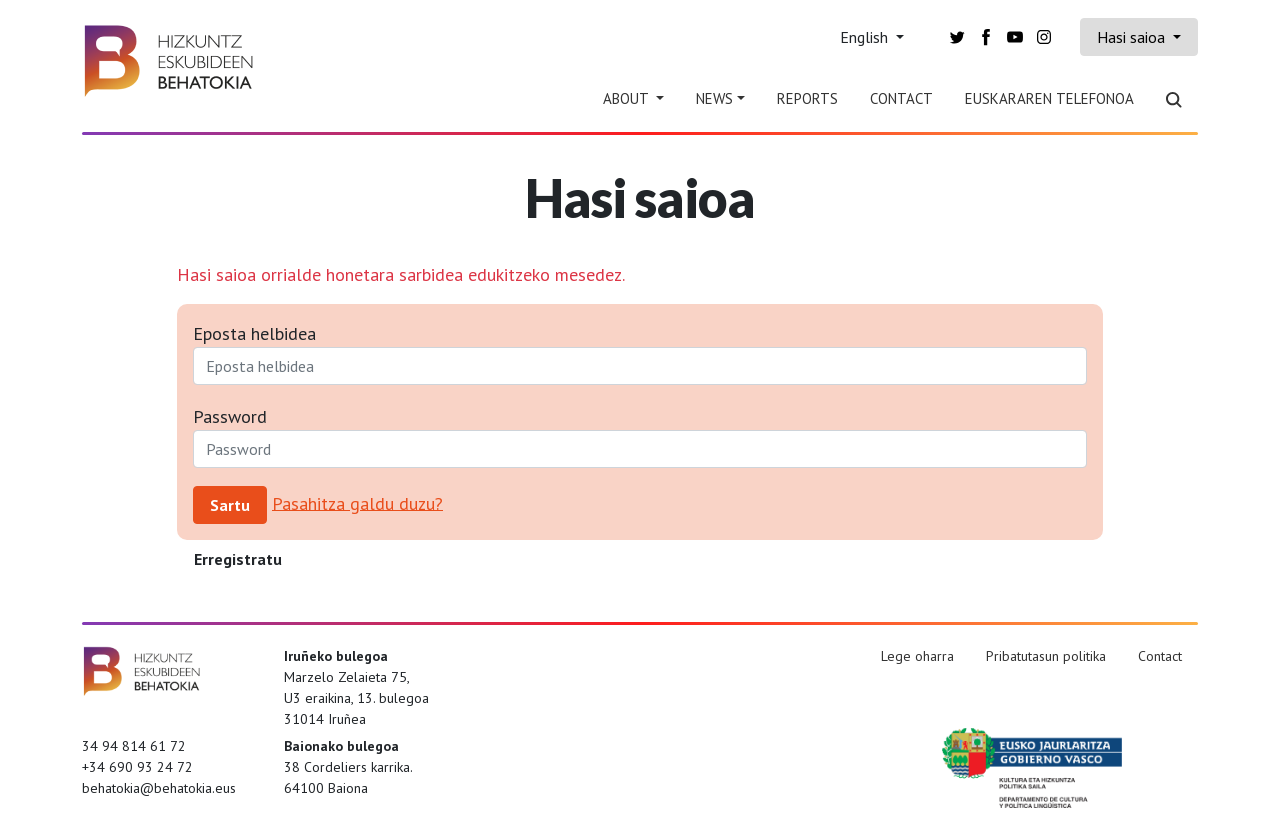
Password (230, 416)
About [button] (627, 98)
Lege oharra (917, 656)
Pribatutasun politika (1046, 656)
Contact (901, 98)
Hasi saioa (1133, 37)
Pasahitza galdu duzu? (357, 502)
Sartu (230, 505)
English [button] (866, 37)
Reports (807, 98)
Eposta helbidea (254, 333)
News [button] (714, 98)
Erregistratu (238, 559)
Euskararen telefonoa (1049, 98)
